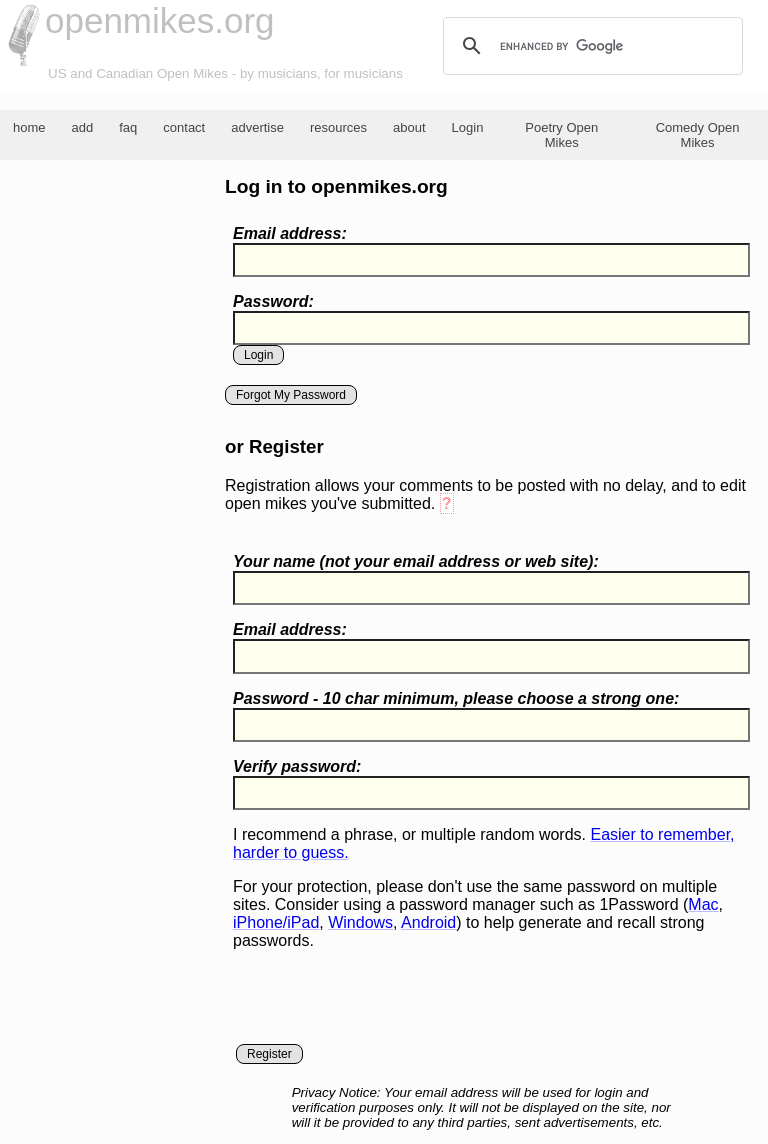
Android (428, 922)
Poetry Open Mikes (561, 135)
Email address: (290, 233)
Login (468, 127)
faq (128, 127)
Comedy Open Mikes (698, 135)
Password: (273, 301)
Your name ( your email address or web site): (416, 561)
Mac (703, 904)
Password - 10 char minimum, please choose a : (456, 698)
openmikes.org (160, 20)
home (29, 127)
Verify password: (297, 766)
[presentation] (385, 1005)
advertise (257, 127)
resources (338, 127)
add (83, 127)
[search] (590, 46)
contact (184, 127)
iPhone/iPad (276, 922)
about (409, 127)
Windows (360, 922)
